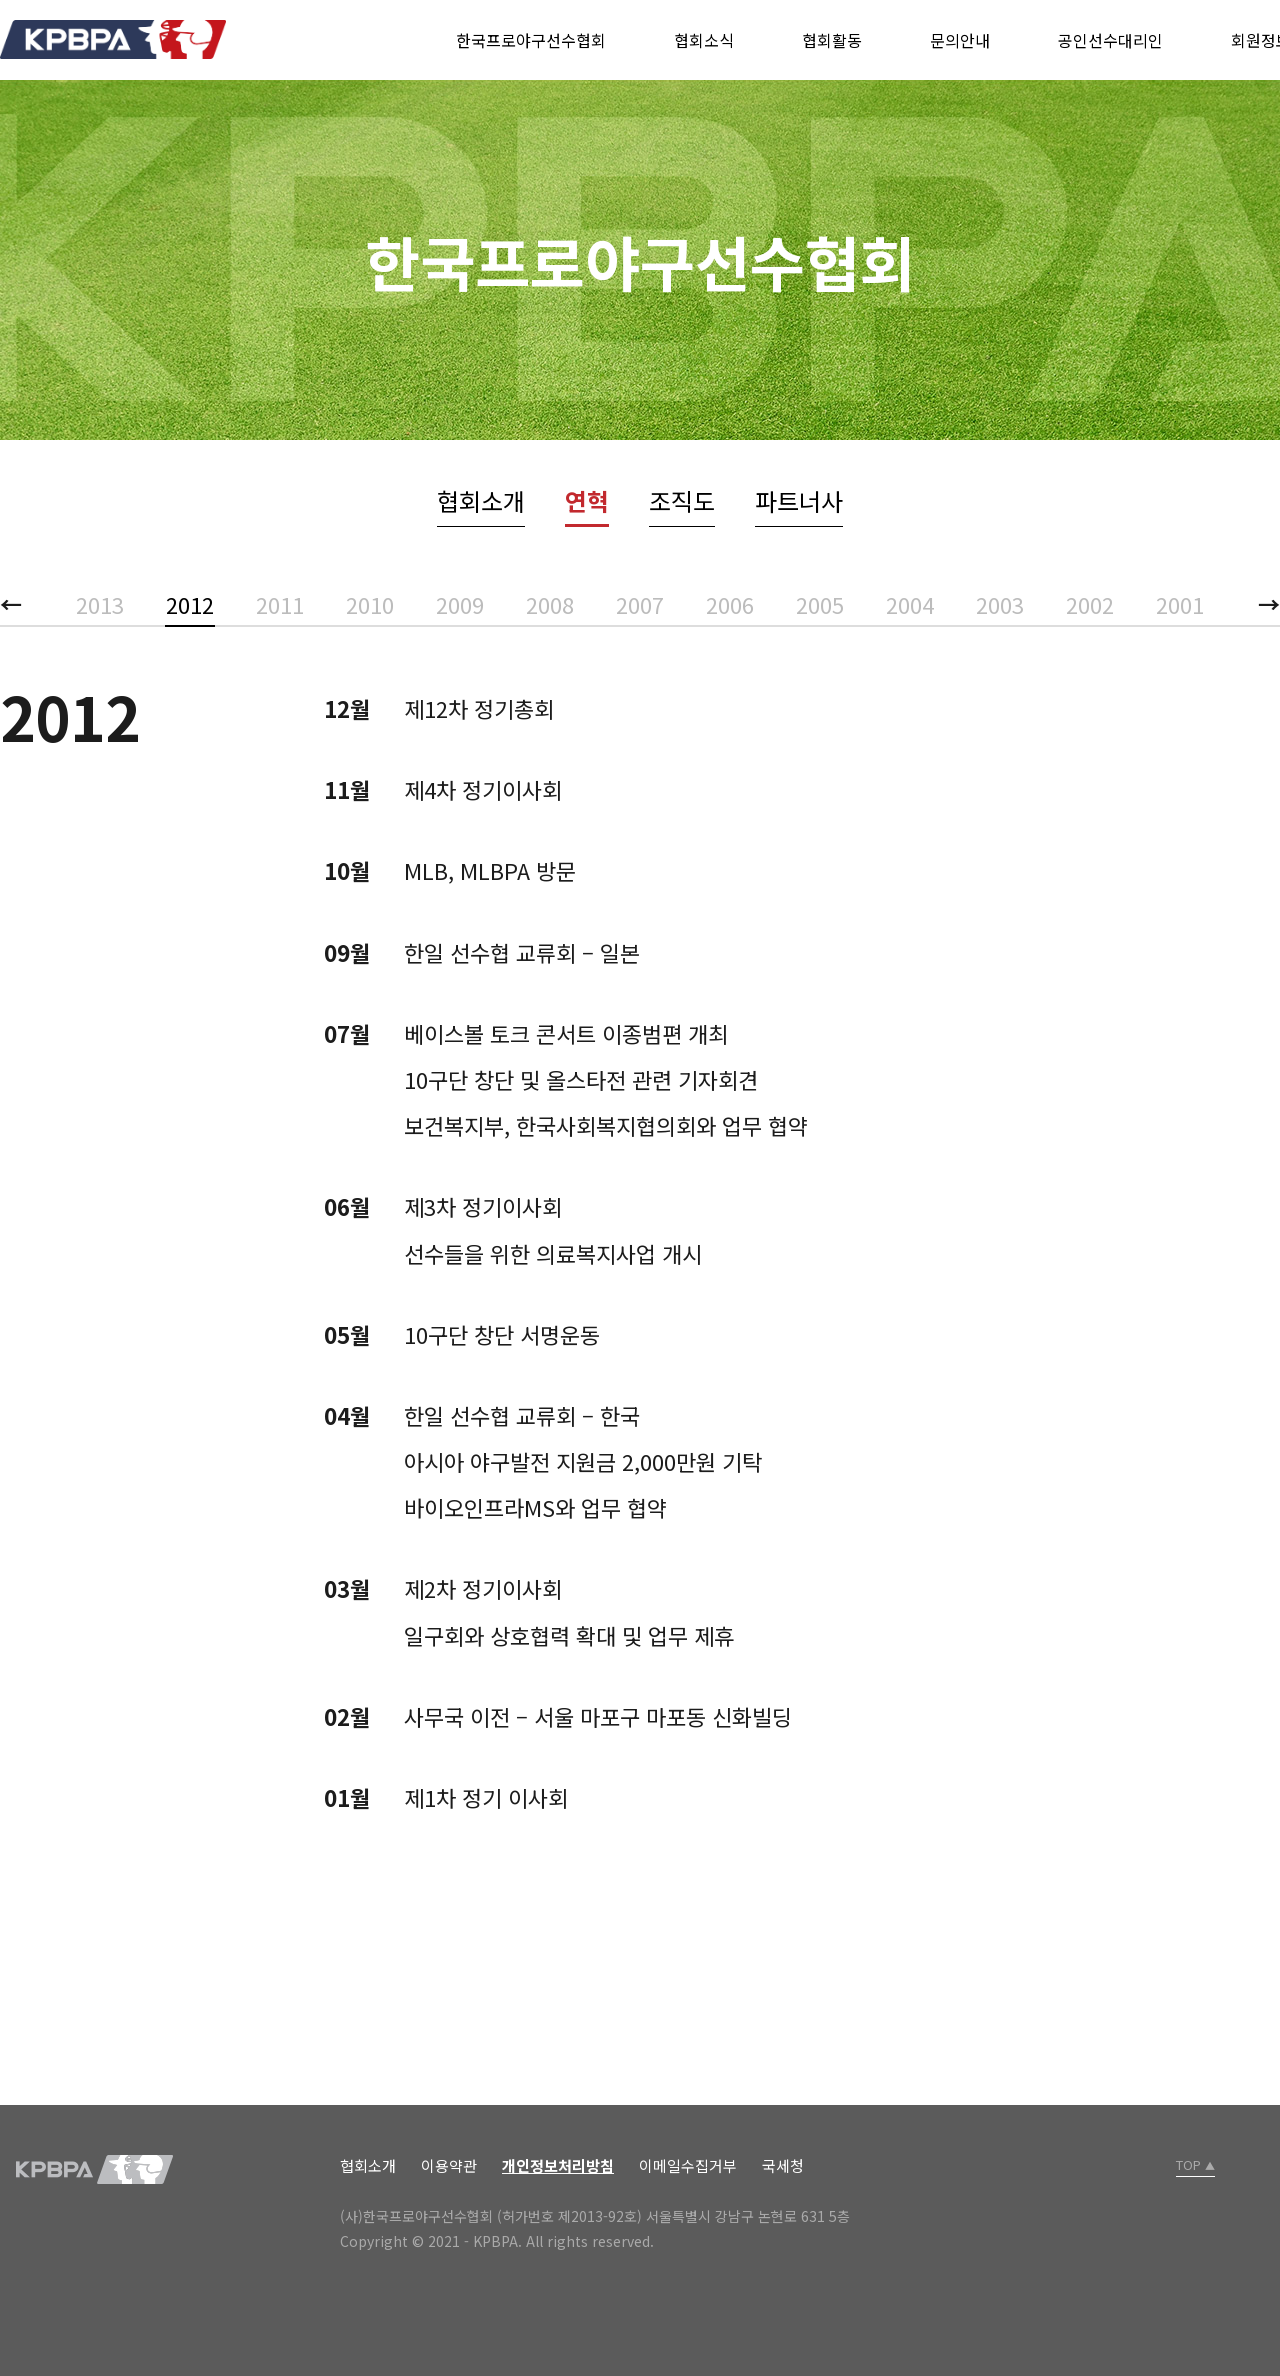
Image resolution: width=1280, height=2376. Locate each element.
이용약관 (449, 2165)
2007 (640, 604)
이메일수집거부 (688, 2165)
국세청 (783, 2165)
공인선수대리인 (1110, 40)
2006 (730, 604)
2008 (550, 604)
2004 (910, 604)
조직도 (682, 500)
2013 (100, 604)
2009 (460, 604)
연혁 (587, 500)
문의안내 (960, 40)
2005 (820, 604)
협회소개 (481, 500)
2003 (1000, 604)
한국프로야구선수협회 (531, 40)
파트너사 (799, 500)
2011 (280, 604)
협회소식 (704, 40)
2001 (1180, 604)
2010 (370, 604)
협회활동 (832, 40)
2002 (1090, 604)
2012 (190, 604)
